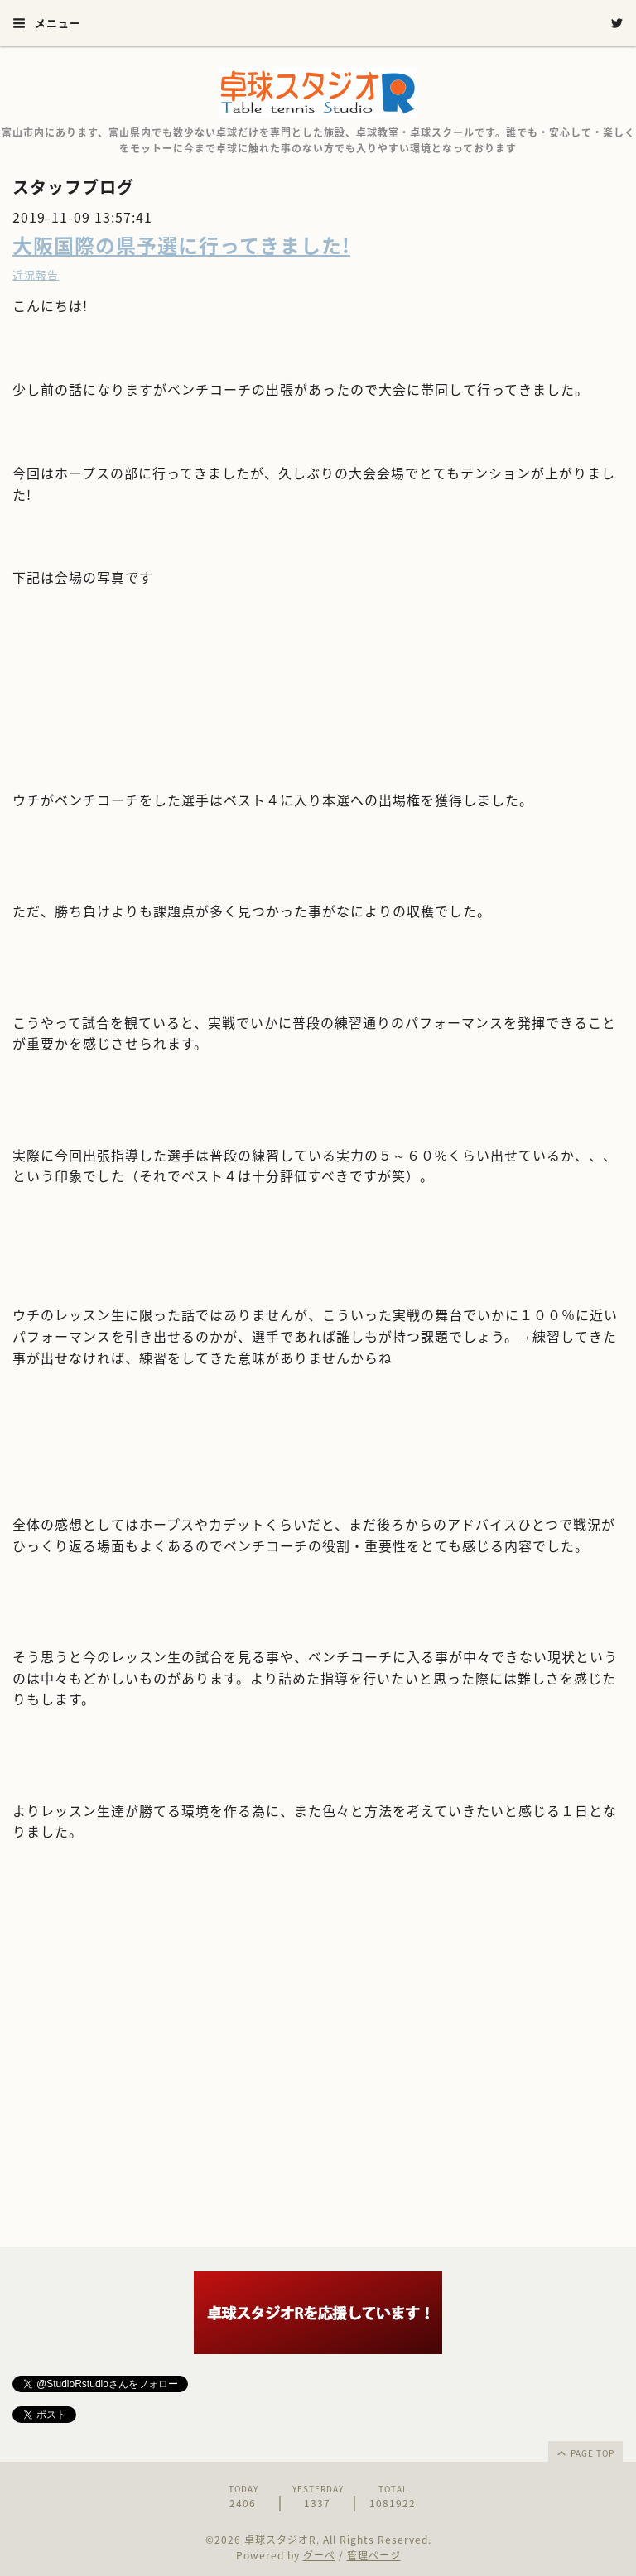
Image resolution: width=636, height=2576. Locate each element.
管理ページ (374, 2555)
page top (584, 2452)
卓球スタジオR (280, 2539)
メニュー (46, 23)
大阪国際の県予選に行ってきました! (181, 245)
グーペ (319, 2555)
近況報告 (35, 274)
